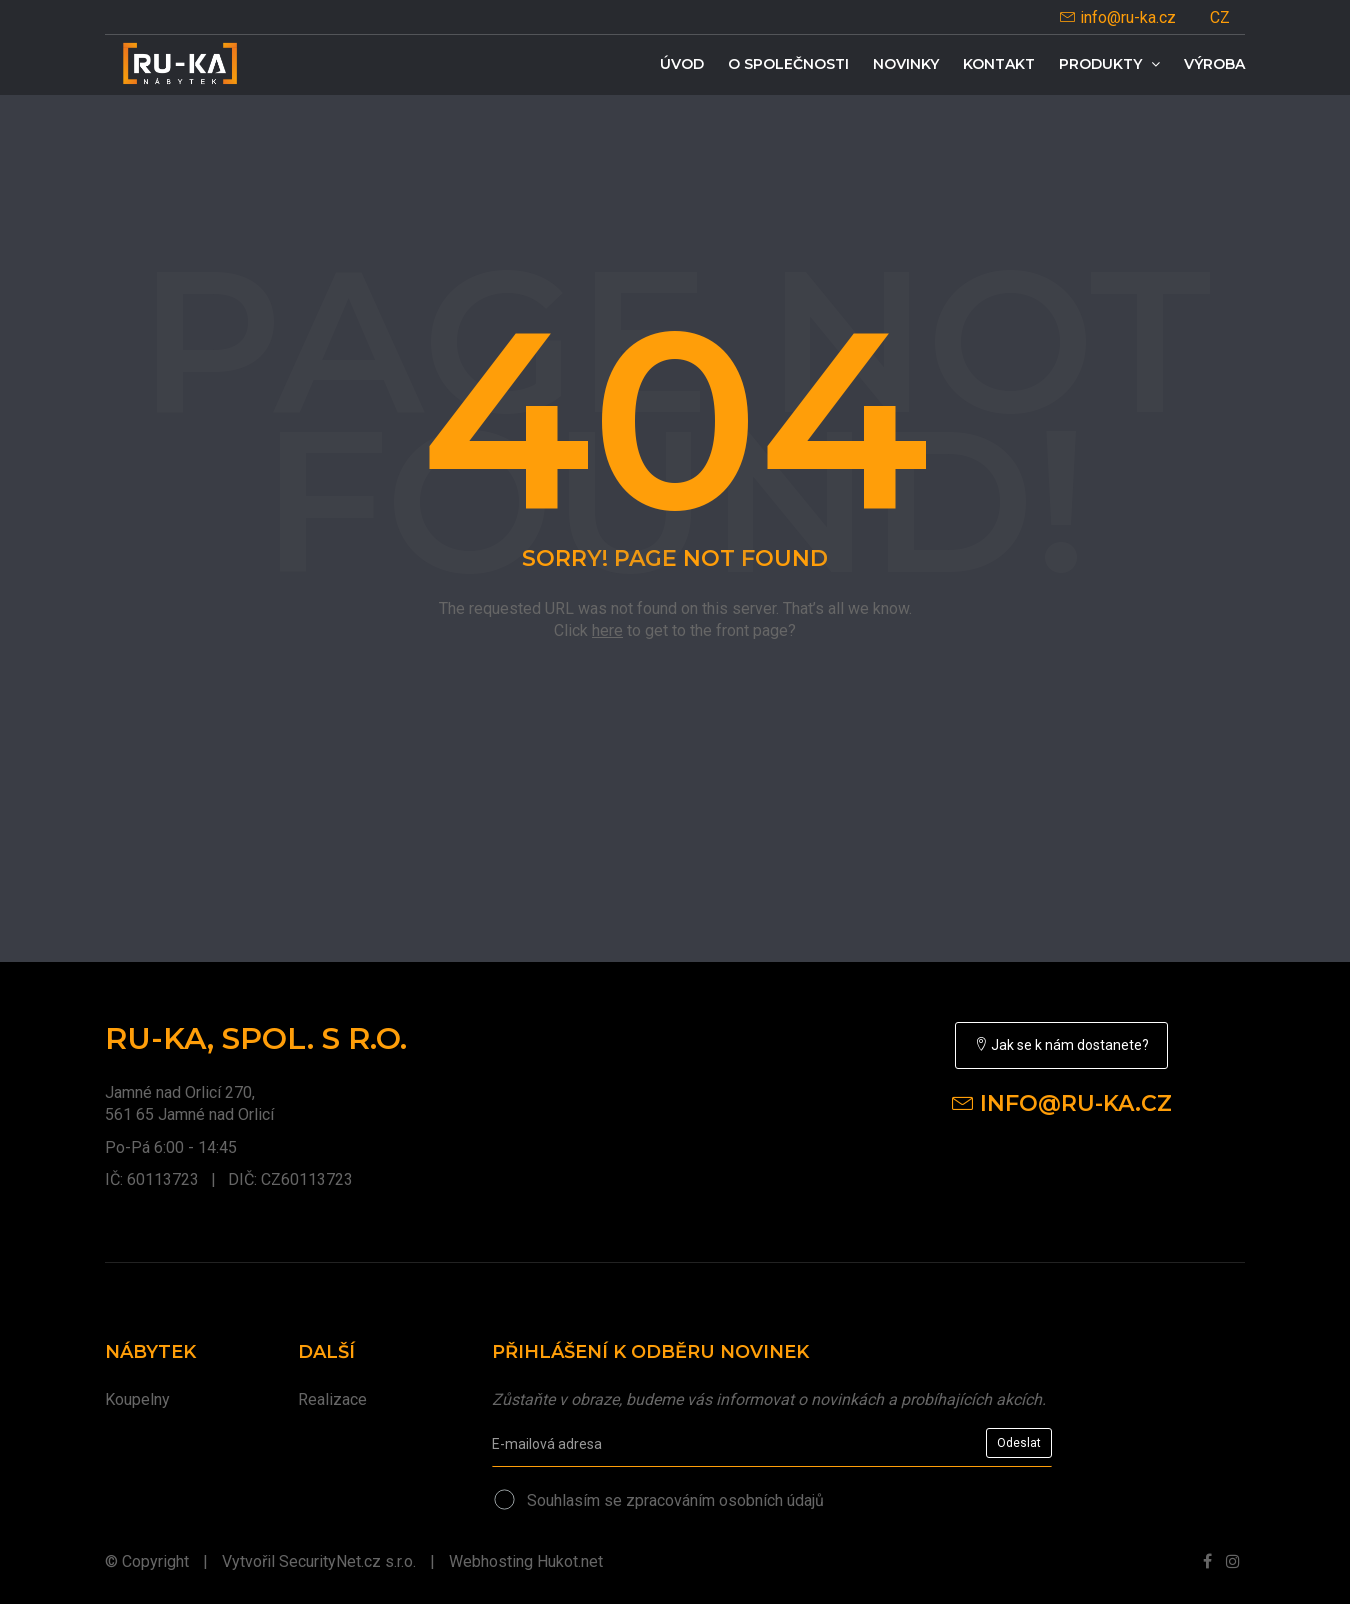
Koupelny (137, 1399)
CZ (1220, 17)
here (607, 630)
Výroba (1214, 64)
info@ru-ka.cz (1118, 17)
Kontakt (999, 64)
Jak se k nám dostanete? (1061, 1045)
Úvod (682, 64)
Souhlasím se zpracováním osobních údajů (675, 1500)
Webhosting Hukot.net (526, 1561)
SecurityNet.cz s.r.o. (347, 1561)
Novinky (906, 64)
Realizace (332, 1399)
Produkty (1109, 64)
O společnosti (788, 64)
